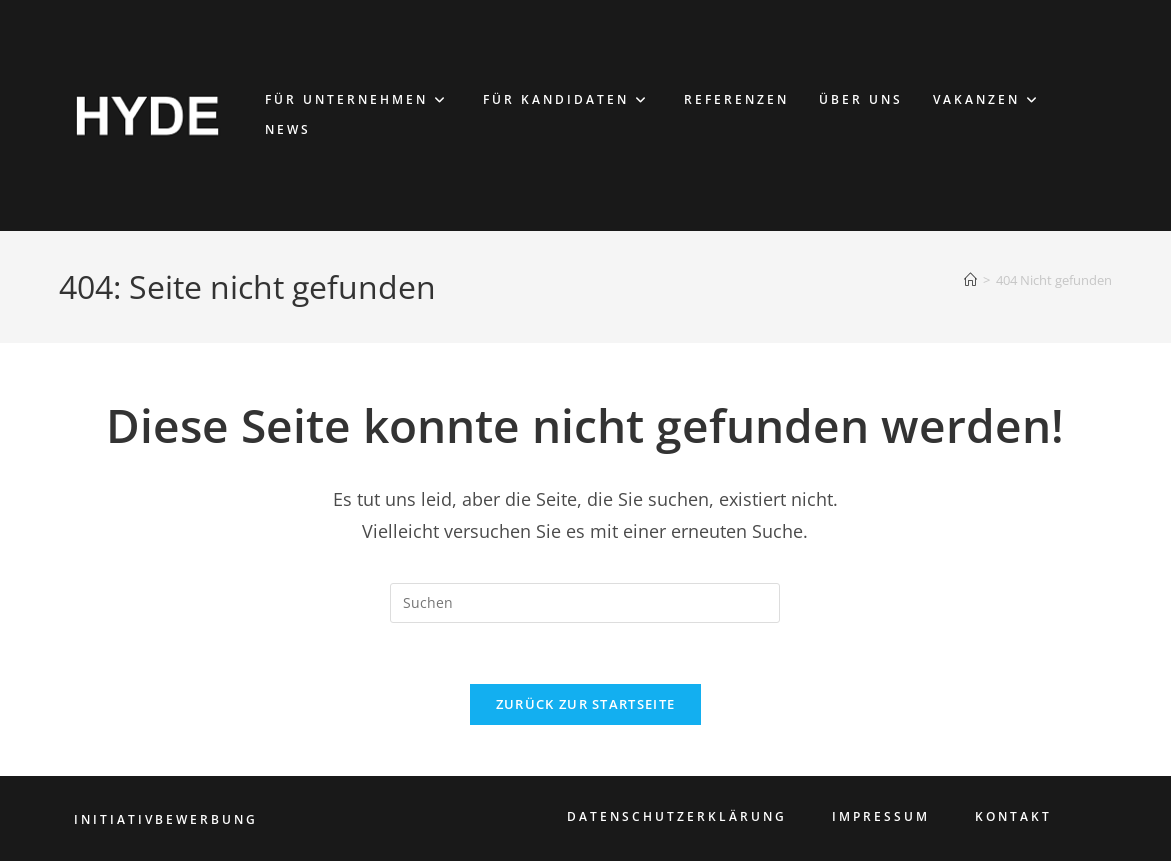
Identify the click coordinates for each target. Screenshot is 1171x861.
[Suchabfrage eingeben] (585, 603)
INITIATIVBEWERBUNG (166, 819)
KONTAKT (1013, 816)
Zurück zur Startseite (585, 704)
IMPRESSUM (881, 816)
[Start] (970, 280)
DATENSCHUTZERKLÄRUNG (677, 816)
